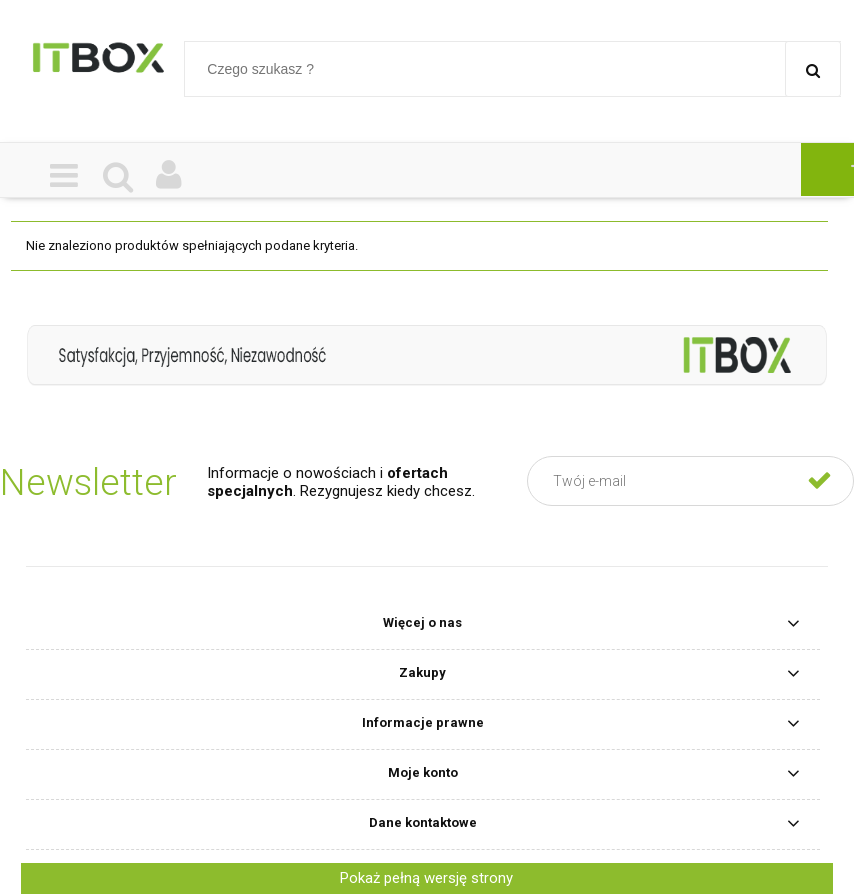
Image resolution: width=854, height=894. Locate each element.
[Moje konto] (169, 176)
